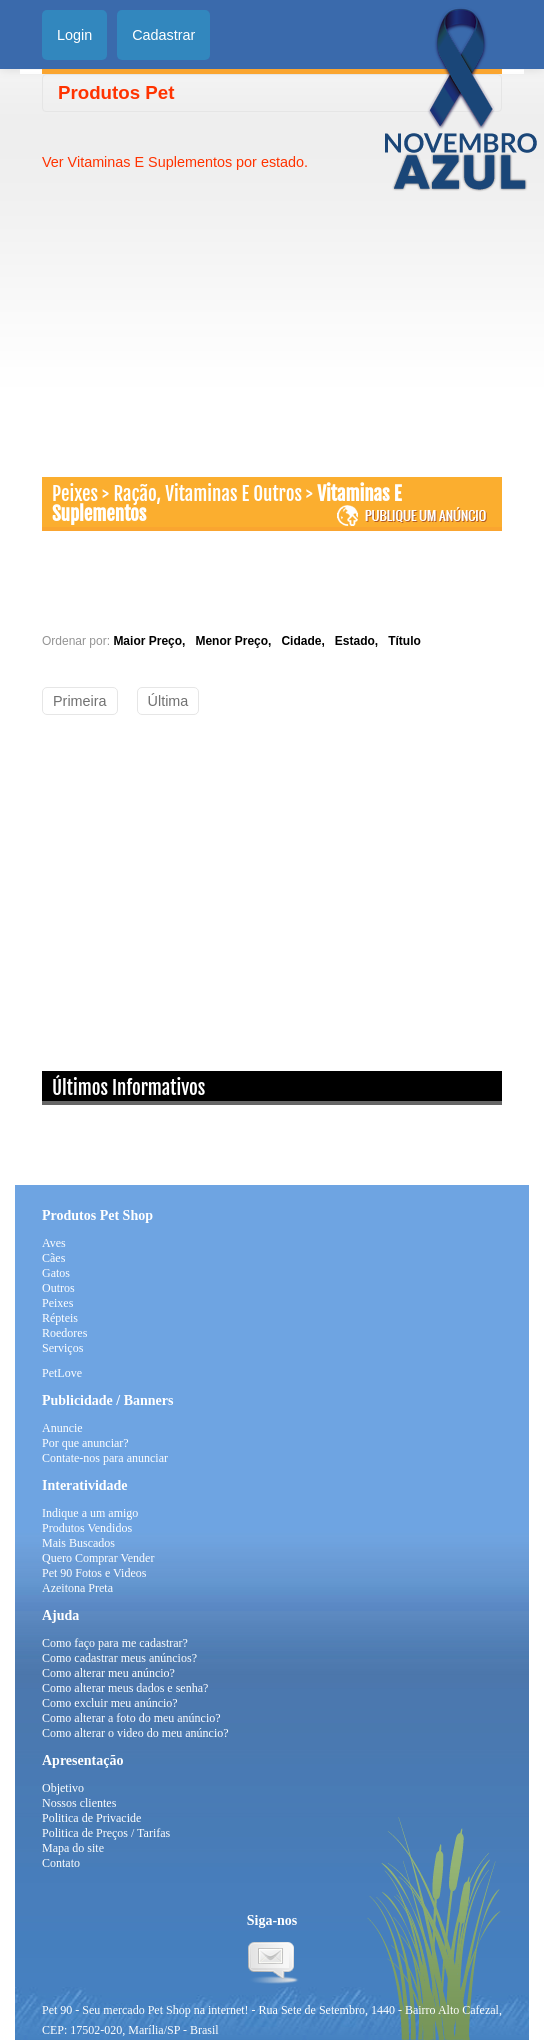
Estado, (360, 641)
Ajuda (60, 1615)
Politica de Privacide (91, 1818)
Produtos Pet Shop (97, 1215)
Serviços (62, 1348)
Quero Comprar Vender (98, 1558)
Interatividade (85, 1485)
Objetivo (63, 1788)
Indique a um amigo (90, 1513)
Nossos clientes (79, 1803)
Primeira (80, 701)
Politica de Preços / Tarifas (106, 1833)
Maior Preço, (152, 641)
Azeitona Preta (77, 1588)
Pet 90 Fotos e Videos (94, 1573)
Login (74, 35)
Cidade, (306, 641)
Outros (58, 1288)
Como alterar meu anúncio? (108, 1673)
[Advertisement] (210, 312)
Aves (54, 1243)
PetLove (62, 1373)
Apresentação (82, 1760)
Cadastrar (163, 35)
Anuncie (62, 1428)
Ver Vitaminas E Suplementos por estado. (175, 162)
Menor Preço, (236, 641)
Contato (61, 1863)
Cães (53, 1258)
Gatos (56, 1273)
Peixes (75, 494)
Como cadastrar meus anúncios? (119, 1658)
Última (168, 701)
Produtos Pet (116, 92)
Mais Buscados (78, 1543)
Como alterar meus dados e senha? (125, 1688)
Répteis (60, 1318)
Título (404, 641)
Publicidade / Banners (107, 1400)
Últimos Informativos (128, 1088)
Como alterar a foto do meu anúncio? (131, 1718)
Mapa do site (73, 1848)
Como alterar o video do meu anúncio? (135, 1733)
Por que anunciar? (85, 1443)
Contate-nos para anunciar (105, 1458)
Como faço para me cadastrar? (115, 1643)
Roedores (64, 1333)
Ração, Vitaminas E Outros (207, 494)
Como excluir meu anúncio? (110, 1703)
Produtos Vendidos (87, 1528)
